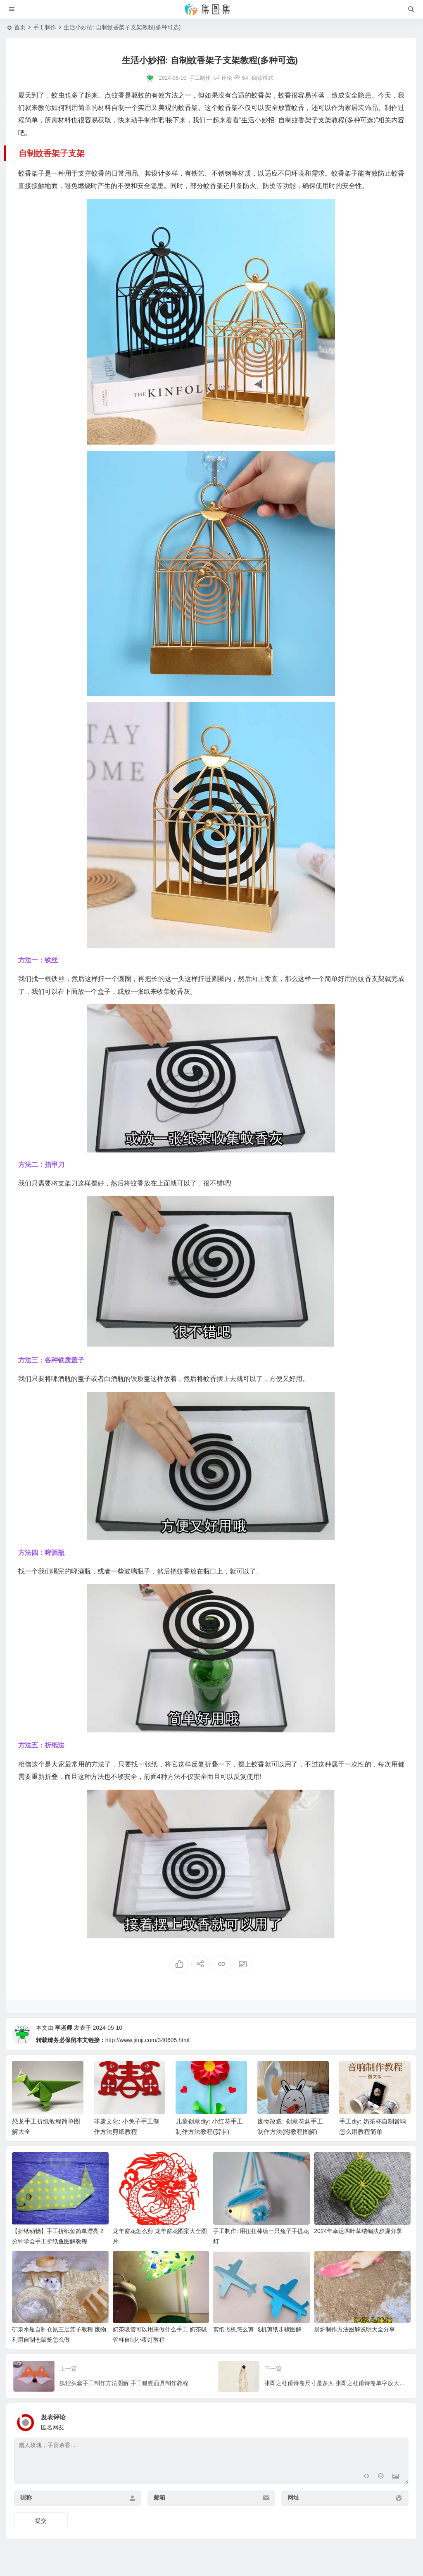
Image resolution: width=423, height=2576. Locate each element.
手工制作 (44, 27)
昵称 (26, 2497)
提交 (41, 2520)
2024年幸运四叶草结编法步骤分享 (358, 2231)
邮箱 (159, 2497)
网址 (293, 2497)
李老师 (63, 2027)
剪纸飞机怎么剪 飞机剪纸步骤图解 (257, 2329)
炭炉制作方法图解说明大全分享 (354, 2329)
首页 (20, 27)
